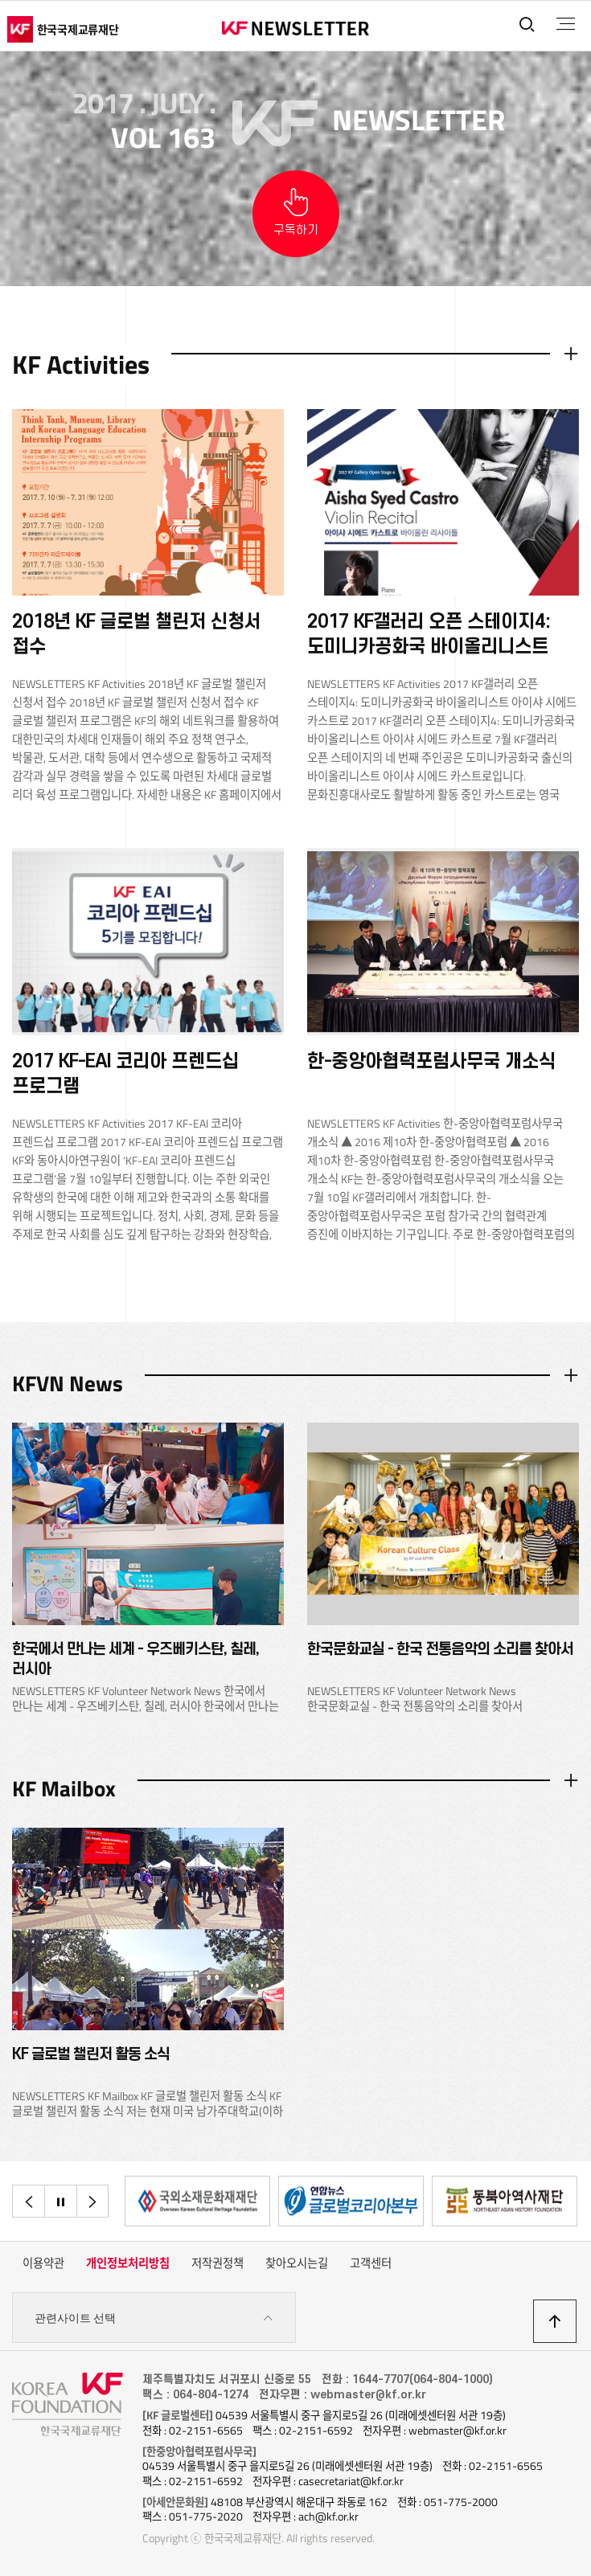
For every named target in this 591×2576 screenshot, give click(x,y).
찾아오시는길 (296, 2263)
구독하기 (295, 230)
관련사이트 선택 (154, 2318)
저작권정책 (217, 2263)
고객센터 (371, 2263)
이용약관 (43, 2263)
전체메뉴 (565, 24)
